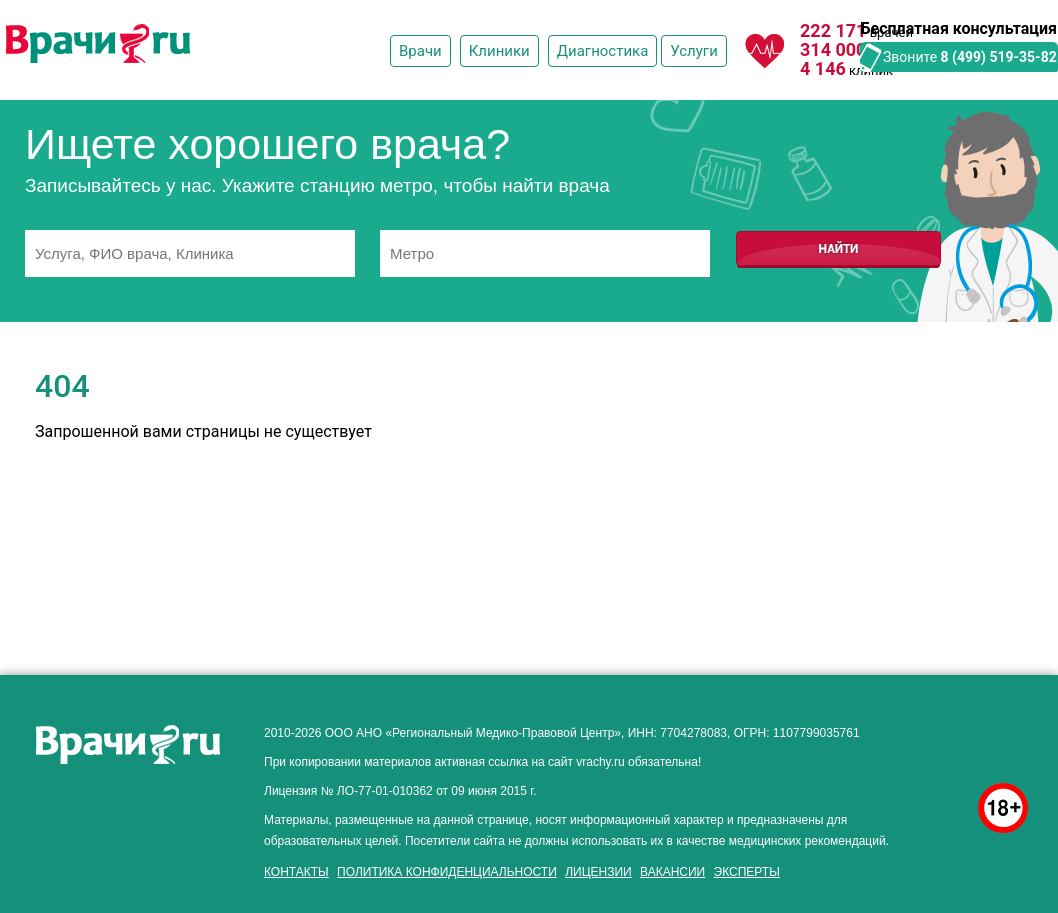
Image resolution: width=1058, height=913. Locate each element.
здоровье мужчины (974, 750)
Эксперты (747, 872)
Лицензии (598, 872)
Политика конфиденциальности (447, 872)
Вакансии (672, 872)
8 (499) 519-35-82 (999, 57)
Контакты (296, 872)
